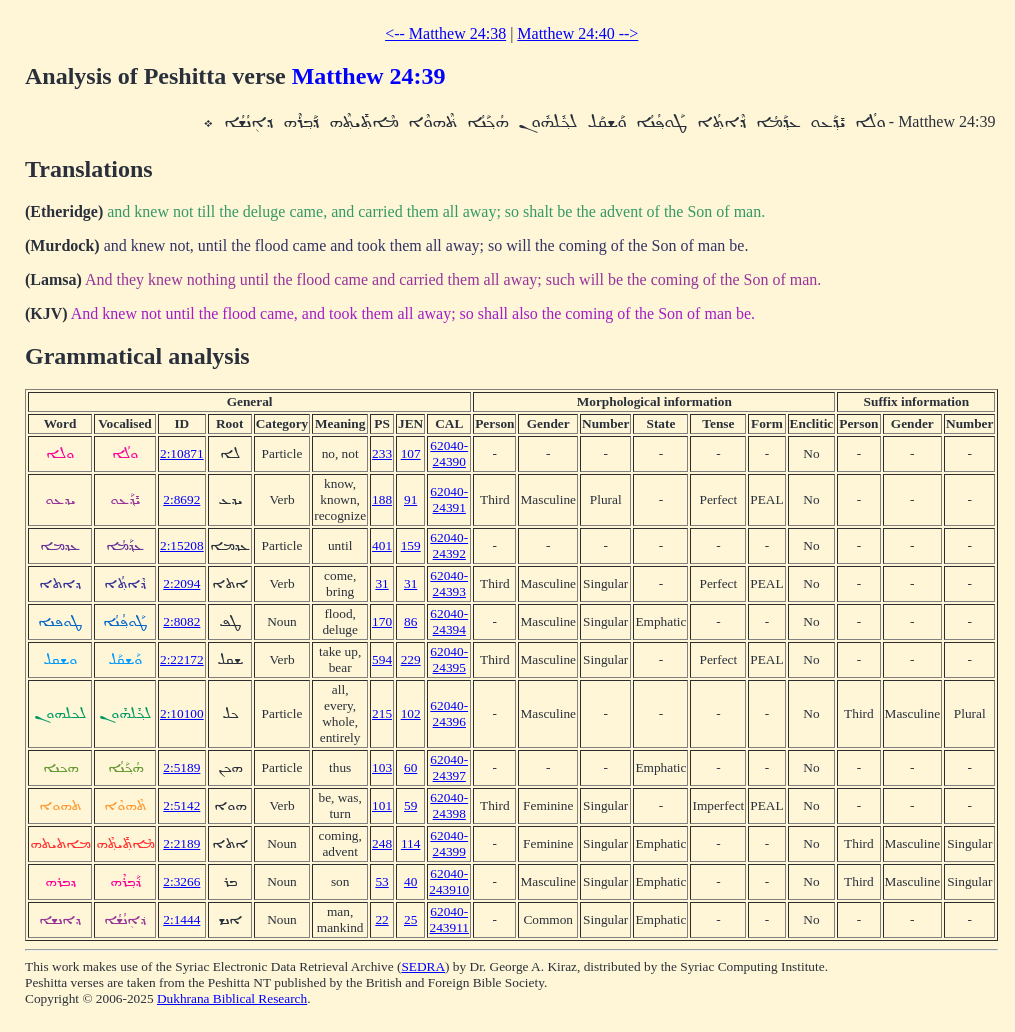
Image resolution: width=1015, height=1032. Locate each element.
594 (382, 659)
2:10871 (182, 453)
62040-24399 (449, 843)
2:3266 (181, 881)
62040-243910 (449, 881)
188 (382, 499)
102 (411, 713)
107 (411, 453)
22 (381, 919)
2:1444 (181, 919)
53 (381, 881)
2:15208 (182, 545)
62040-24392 (449, 545)
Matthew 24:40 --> (577, 33)
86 (410, 621)
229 (411, 659)
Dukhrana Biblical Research (232, 998)
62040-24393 (449, 583)
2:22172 (182, 659)
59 (410, 805)
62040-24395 (449, 659)
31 (381, 583)
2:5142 (181, 805)
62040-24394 (449, 621)
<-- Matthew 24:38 (445, 33)
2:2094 (181, 583)
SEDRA (423, 966)
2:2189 (181, 843)
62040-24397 (449, 767)
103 (382, 767)
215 (382, 713)
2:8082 (181, 621)
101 (382, 805)
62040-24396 (449, 713)
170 (382, 621)
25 (410, 919)
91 (410, 499)
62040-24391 (449, 499)
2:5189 (181, 767)
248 (382, 843)
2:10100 (182, 713)
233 (382, 453)
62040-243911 (449, 919)
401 (382, 545)
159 (411, 545)
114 (411, 843)
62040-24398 (449, 805)
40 (410, 881)
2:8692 (181, 499)
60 (410, 767)
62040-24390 (449, 453)
